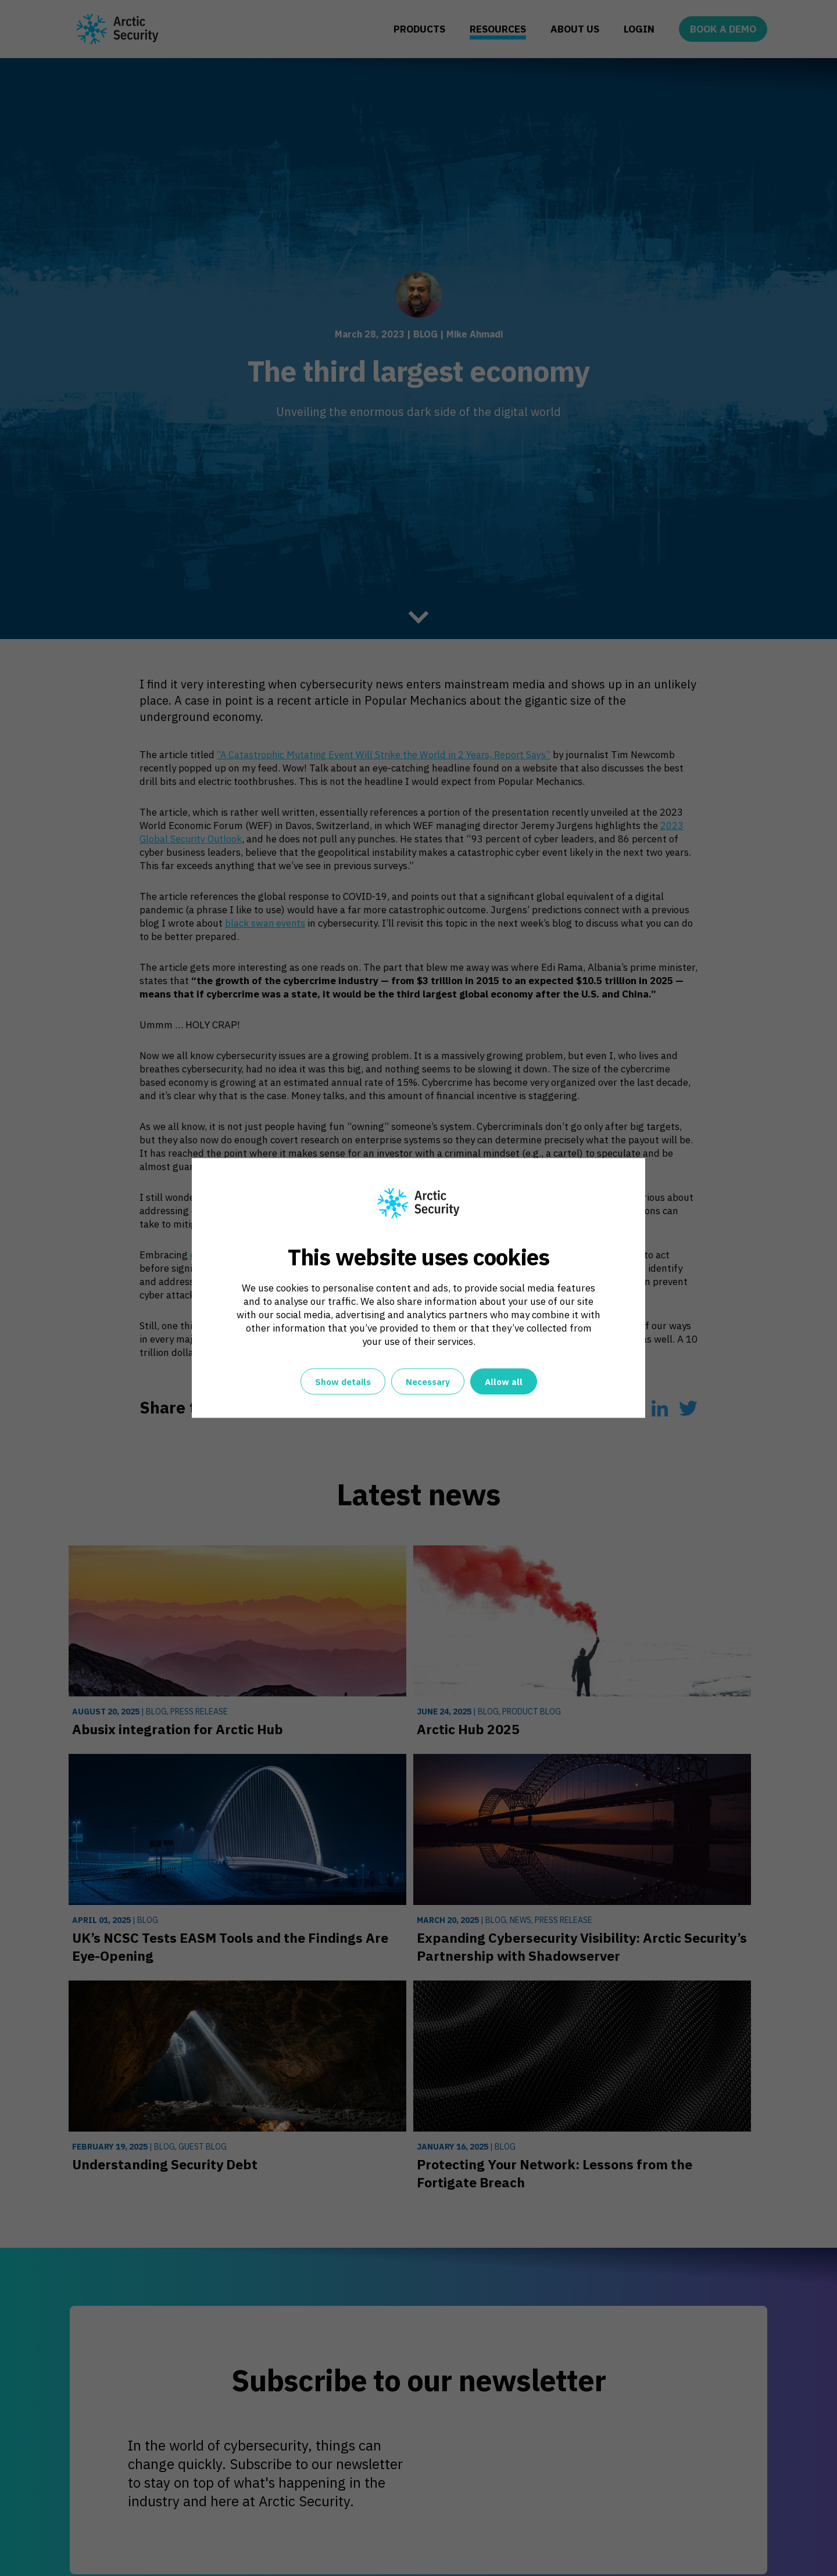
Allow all (504, 1382)
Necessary (428, 1382)
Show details (343, 1382)
